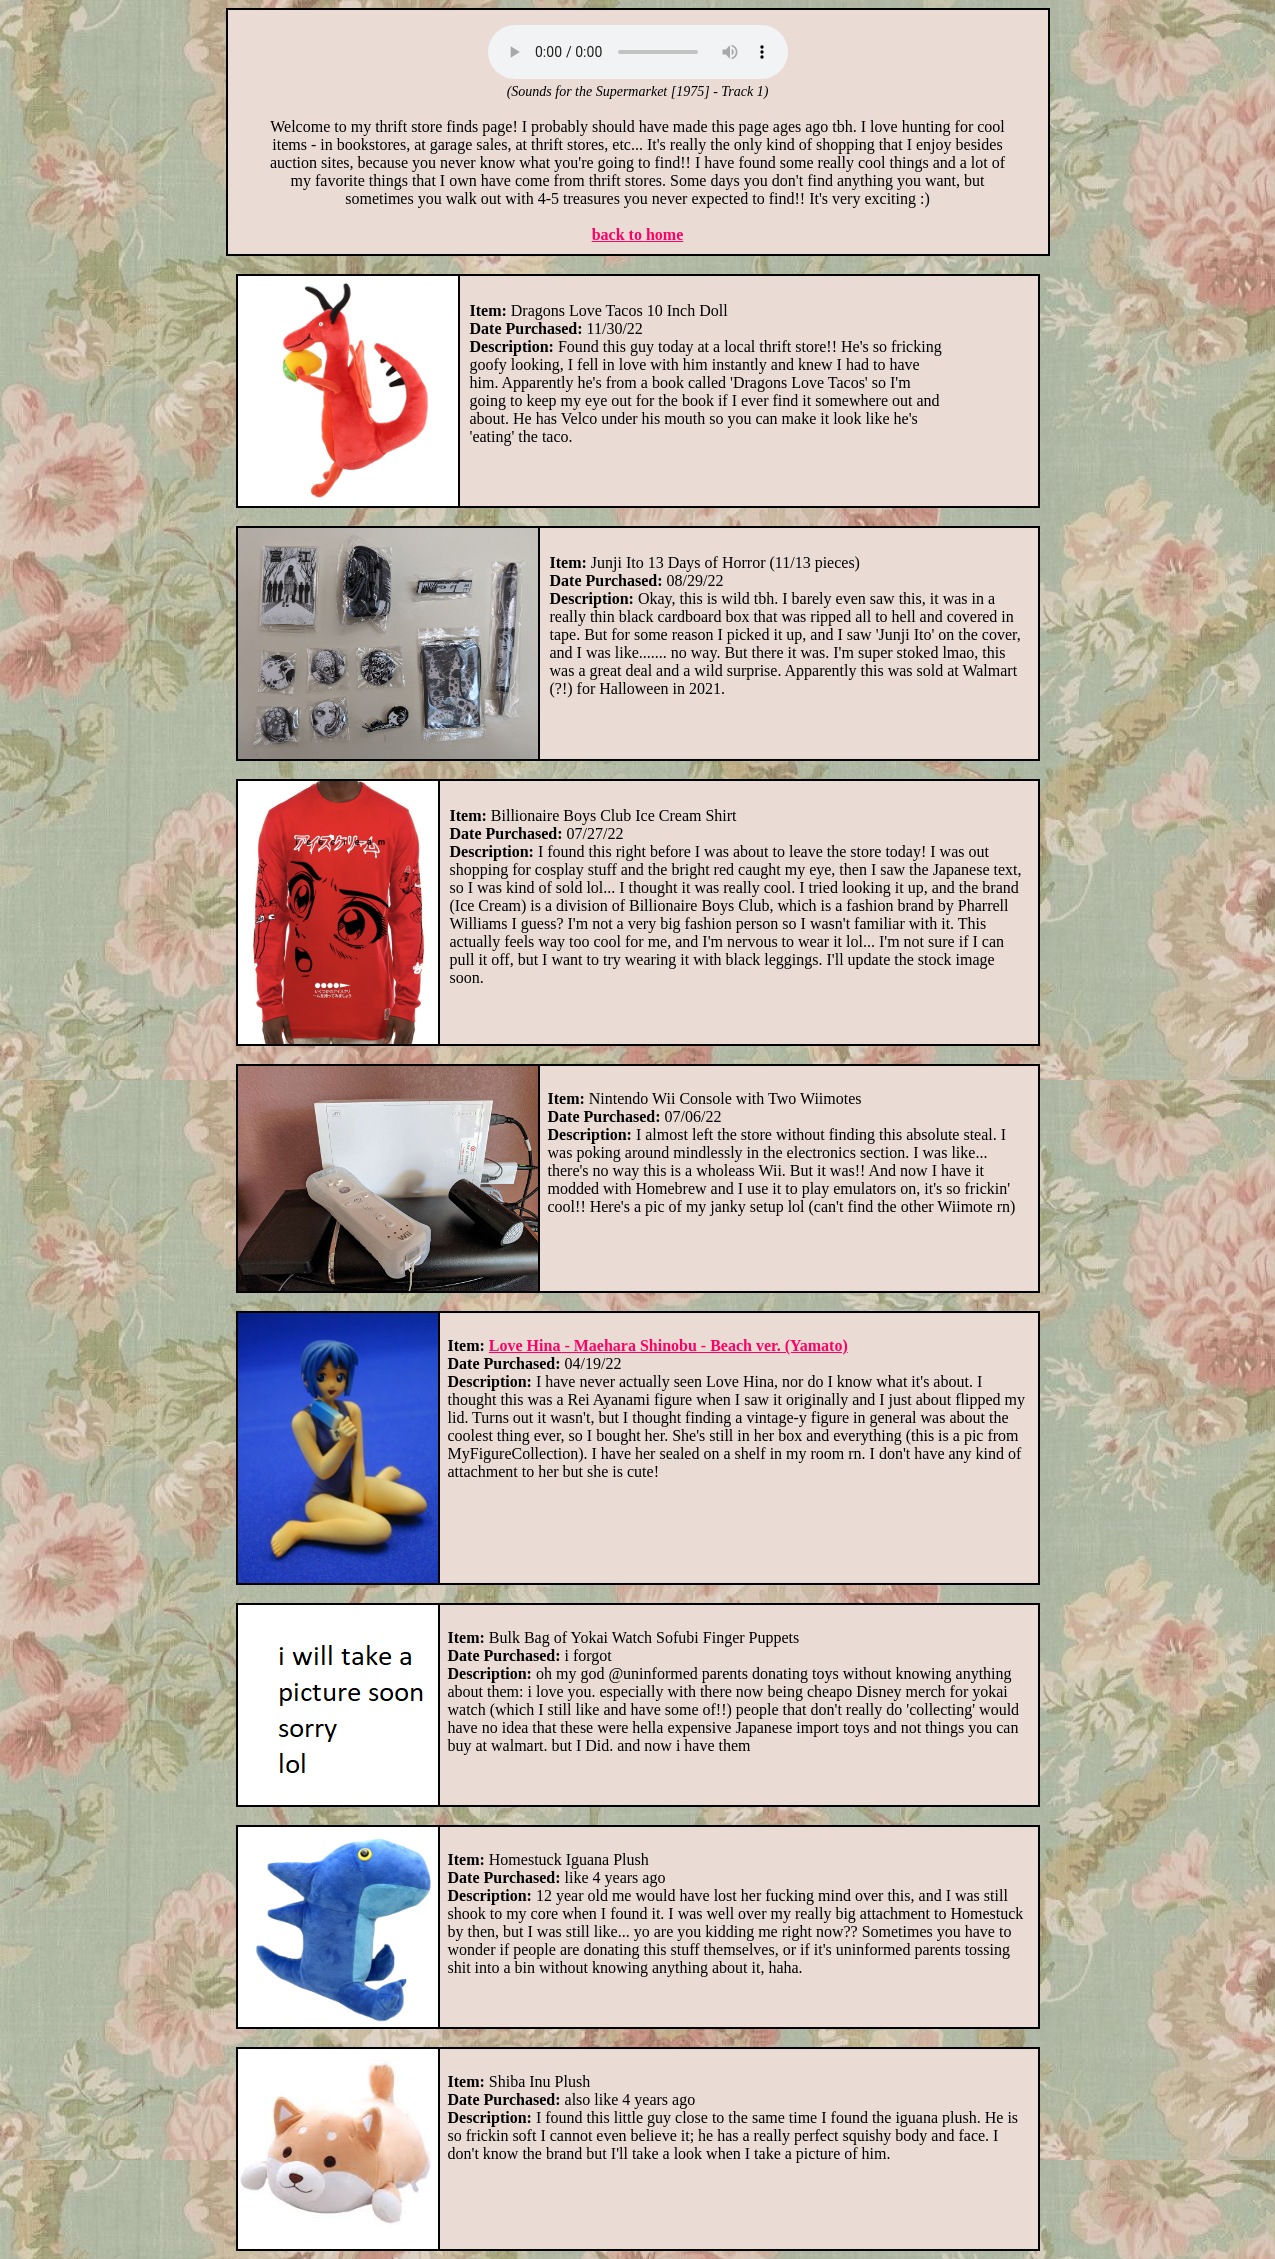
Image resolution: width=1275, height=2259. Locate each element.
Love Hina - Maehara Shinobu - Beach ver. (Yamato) (668, 1345)
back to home (638, 234)
